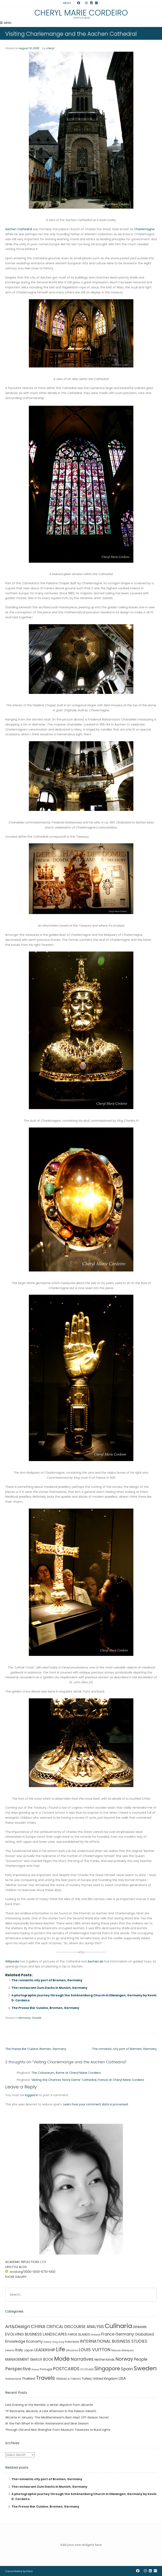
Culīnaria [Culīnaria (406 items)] (118, 2326)
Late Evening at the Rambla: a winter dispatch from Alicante (49, 2405)
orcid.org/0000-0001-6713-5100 (30, 2272)
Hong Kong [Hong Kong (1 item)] (58, 2342)
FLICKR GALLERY (16, 2277)
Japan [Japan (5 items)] (29, 2350)
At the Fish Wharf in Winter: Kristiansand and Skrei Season (47, 2423)
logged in (31, 2095)
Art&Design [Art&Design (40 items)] (17, 2326)
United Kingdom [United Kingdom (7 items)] (105, 2378)
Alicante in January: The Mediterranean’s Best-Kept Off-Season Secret (57, 2417)
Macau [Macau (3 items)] (116, 2350)
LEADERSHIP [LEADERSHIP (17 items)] (44, 2350)
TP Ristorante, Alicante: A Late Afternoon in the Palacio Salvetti (50, 2411)
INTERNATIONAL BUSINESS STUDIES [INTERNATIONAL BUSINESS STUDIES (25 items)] (113, 2341)
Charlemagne (144, 229)
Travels (36, 2018)
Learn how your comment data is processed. (96, 2104)
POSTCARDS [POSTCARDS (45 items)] (66, 2368)
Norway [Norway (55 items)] (124, 2359)
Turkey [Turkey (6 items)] (87, 2378)
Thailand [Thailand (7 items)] (28, 2378)
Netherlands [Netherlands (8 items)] (104, 2359)
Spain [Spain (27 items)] (127, 2369)
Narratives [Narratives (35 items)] (82, 2359)
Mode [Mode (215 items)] (62, 2359)
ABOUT (67, 3)
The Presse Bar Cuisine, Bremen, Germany (45, 2008)
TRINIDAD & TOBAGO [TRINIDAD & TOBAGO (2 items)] (68, 2379)
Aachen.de (95, 1961)
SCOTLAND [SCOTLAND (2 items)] (87, 2369)
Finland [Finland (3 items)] (95, 2335)
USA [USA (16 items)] (122, 2378)
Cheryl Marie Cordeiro (81, 13)
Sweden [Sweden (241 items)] (145, 2368)
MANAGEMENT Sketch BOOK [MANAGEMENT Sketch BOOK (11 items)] (29, 2359)
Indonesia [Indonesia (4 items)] (72, 2342)
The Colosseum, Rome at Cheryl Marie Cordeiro (66, 2073)
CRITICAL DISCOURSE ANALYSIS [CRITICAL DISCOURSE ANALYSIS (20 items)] (75, 2326)
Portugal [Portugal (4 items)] (46, 2369)
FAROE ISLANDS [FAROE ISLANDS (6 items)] (79, 2334)
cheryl (50, 48)
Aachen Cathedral (18, 229)
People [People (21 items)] (140, 2359)
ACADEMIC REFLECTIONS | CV (25, 2262)
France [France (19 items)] (108, 2334)
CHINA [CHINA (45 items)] (38, 2326)
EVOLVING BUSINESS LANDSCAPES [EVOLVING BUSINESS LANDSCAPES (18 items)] (36, 2334)
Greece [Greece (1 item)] (47, 2342)
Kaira (29, 2571)
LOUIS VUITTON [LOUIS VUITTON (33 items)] (95, 2350)
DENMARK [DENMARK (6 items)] (140, 2327)
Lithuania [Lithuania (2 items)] (72, 2350)
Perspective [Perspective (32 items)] (18, 2369)
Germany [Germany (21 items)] (124, 2334)
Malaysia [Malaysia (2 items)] (128, 2350)
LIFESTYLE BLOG (16, 2267)
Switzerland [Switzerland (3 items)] (13, 2379)
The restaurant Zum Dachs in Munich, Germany (49, 1988)
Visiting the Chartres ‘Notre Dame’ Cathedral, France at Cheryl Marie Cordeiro (87, 2080)
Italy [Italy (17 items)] (19, 2350)
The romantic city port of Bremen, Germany (46, 1980)
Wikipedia (12, 1961)
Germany (24, 2018)
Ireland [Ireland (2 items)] (9, 2350)
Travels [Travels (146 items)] (45, 2378)
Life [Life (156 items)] (60, 2349)
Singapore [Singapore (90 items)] (107, 2368)
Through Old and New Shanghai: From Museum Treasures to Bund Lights (57, 2430)
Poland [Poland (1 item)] (35, 2369)
